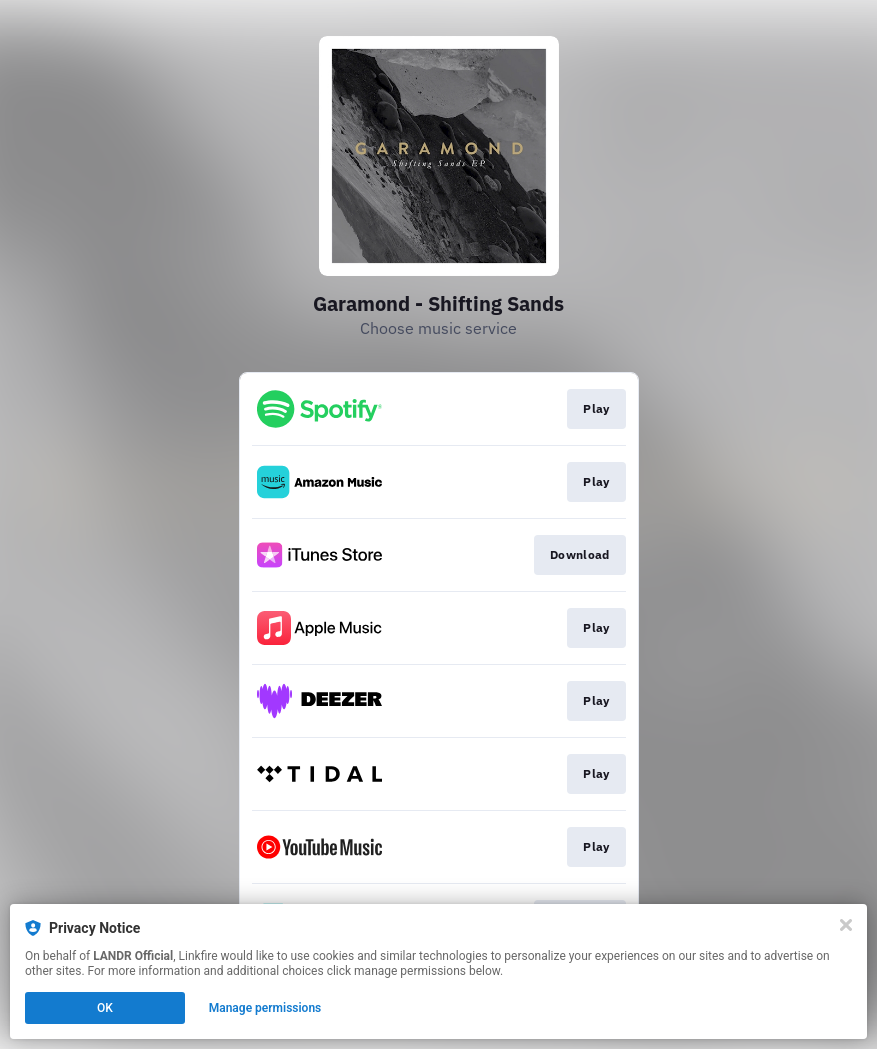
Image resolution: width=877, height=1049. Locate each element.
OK (105, 1008)
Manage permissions (265, 1008)
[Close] (846, 925)
